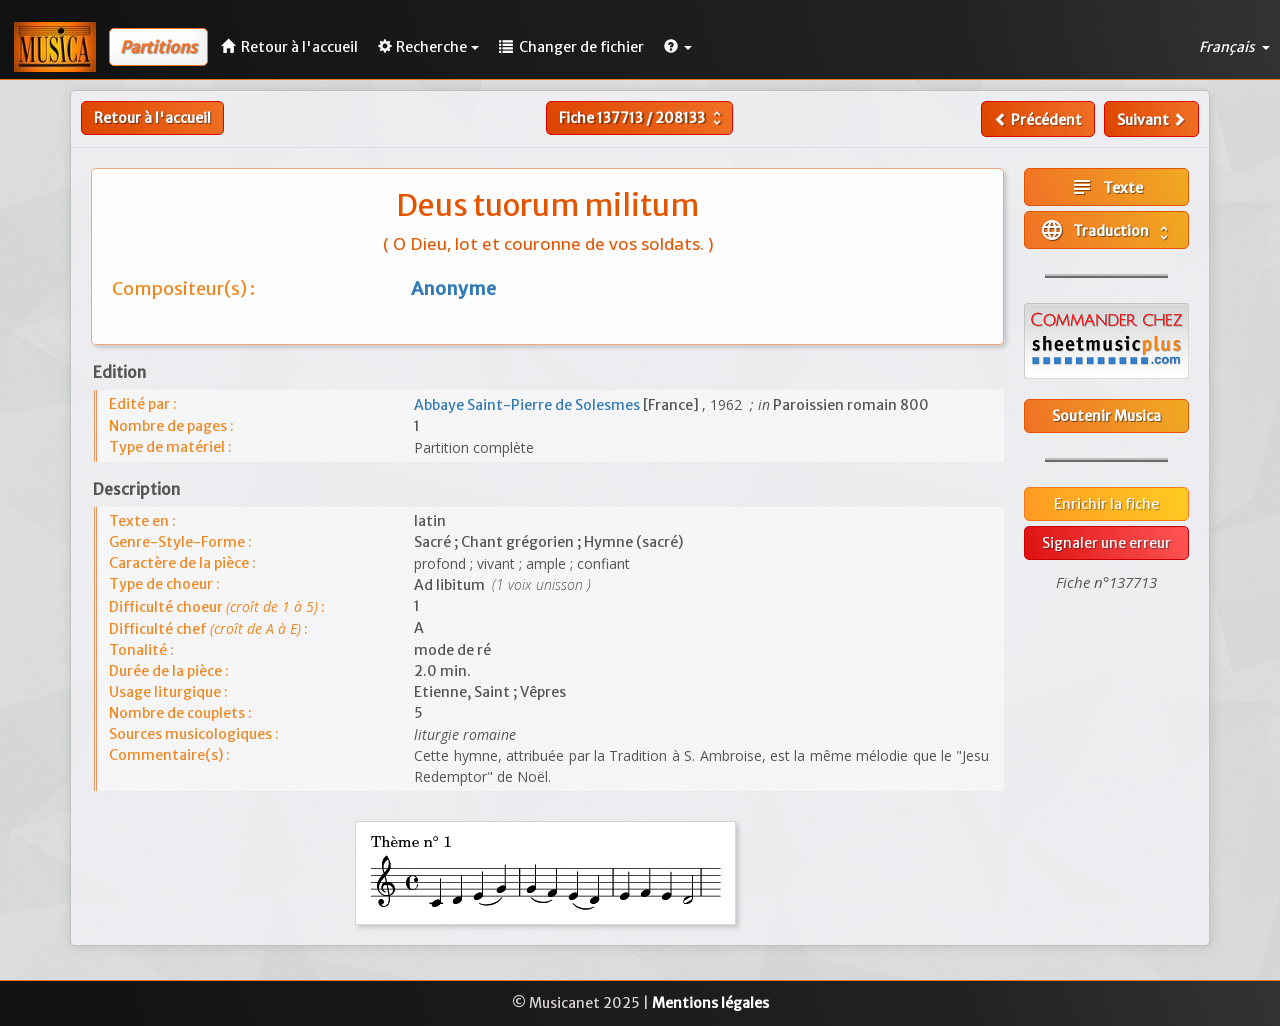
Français (1234, 47)
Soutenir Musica (1106, 416)
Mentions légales (710, 1003)
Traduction (1106, 230)
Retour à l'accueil (152, 118)
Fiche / (642, 118)
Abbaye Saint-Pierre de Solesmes (528, 405)
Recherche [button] (428, 47)
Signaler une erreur (1106, 543)
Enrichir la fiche (1106, 504)
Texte (1106, 187)
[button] (678, 47)
